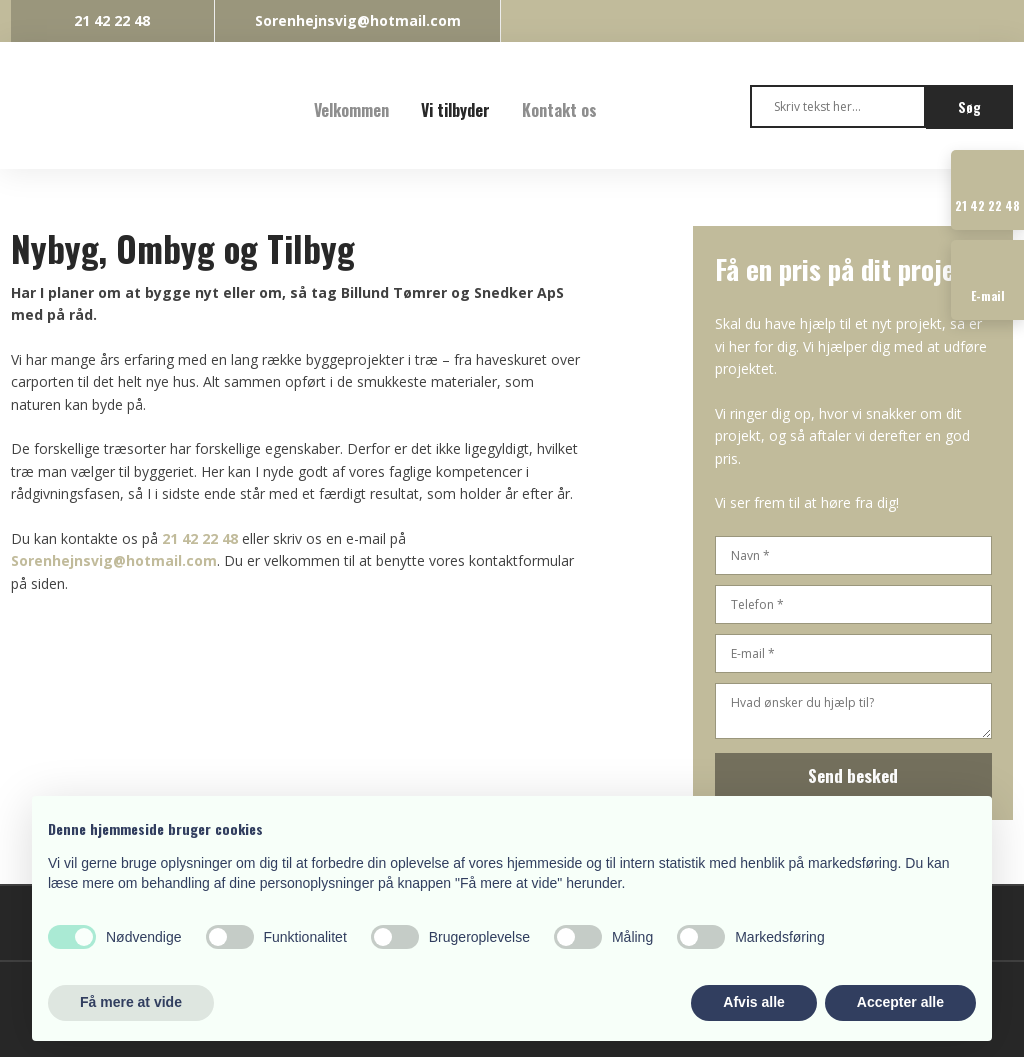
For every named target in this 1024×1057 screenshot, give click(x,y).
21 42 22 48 (200, 538)
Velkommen (351, 110)
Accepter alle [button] (900, 1002)
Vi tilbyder (455, 110)
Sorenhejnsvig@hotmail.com (114, 560)
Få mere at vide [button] (131, 1002)
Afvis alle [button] (753, 1002)
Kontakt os (559, 110)
